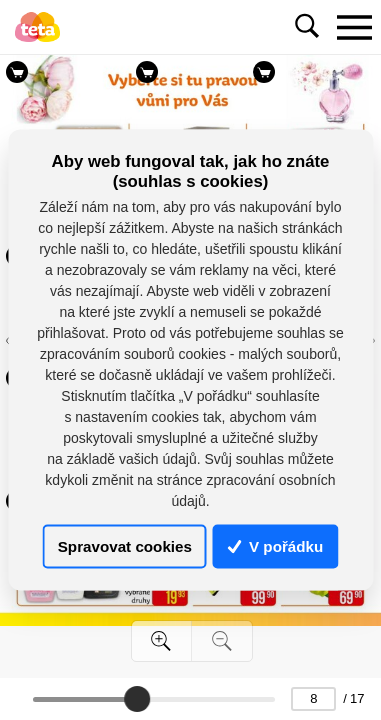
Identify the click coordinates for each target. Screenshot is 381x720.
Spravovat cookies (125, 546)
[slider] (137, 699)
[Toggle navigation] (354, 27)
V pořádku (276, 546)
